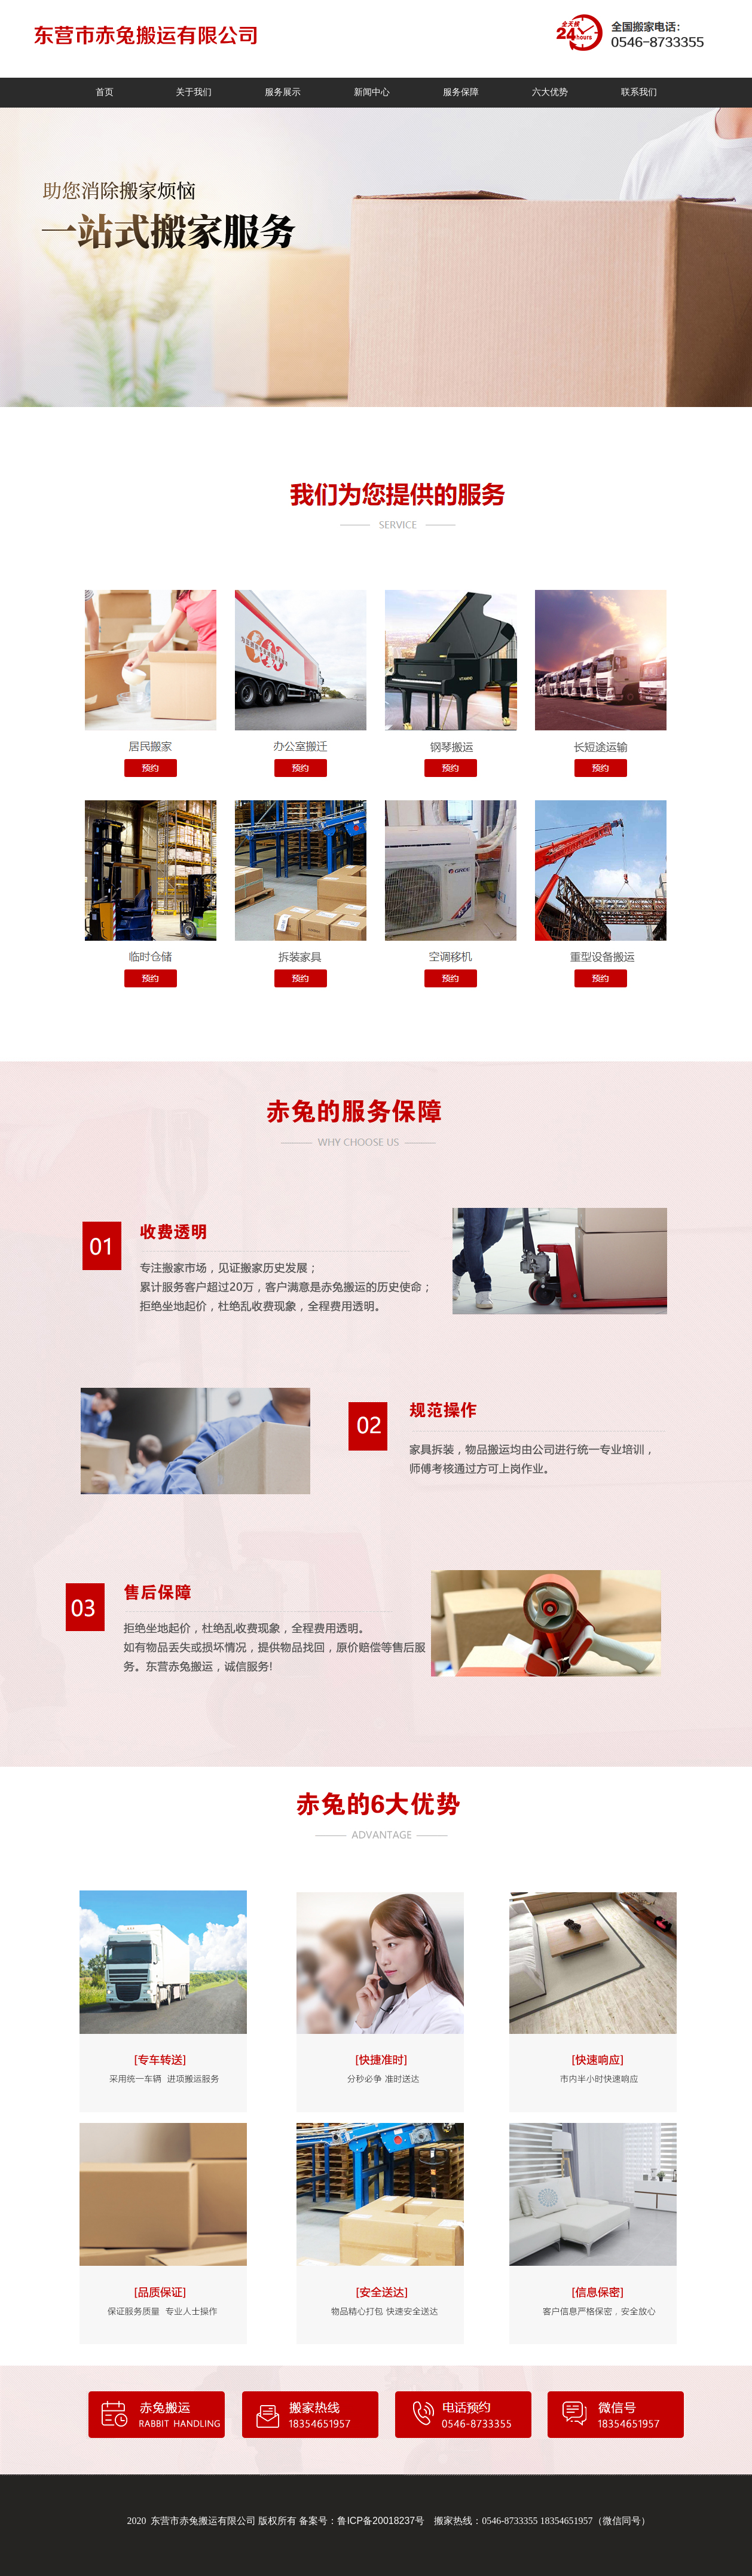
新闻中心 (372, 92)
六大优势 (550, 92)
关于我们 (194, 92)
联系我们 (639, 92)
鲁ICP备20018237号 (380, 2521)
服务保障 (461, 92)
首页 (105, 92)
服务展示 (283, 92)
